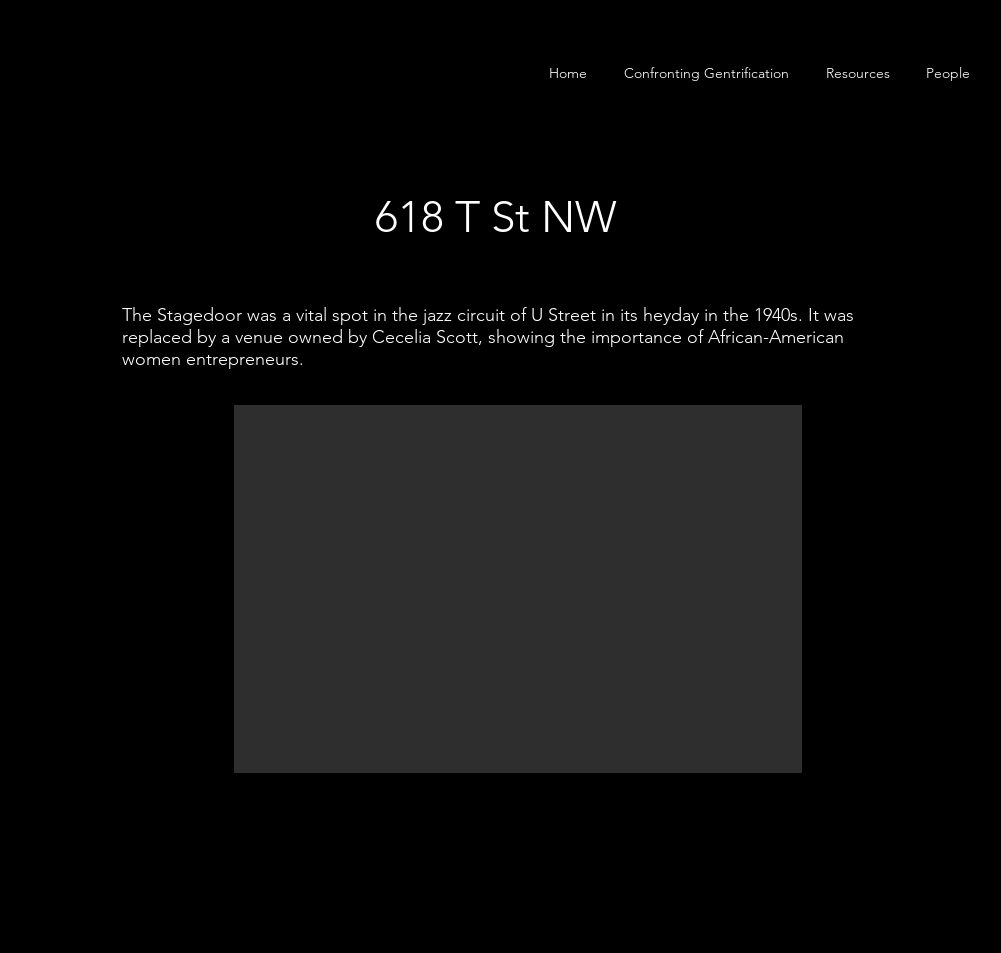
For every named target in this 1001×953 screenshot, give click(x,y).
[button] (948, 73)
